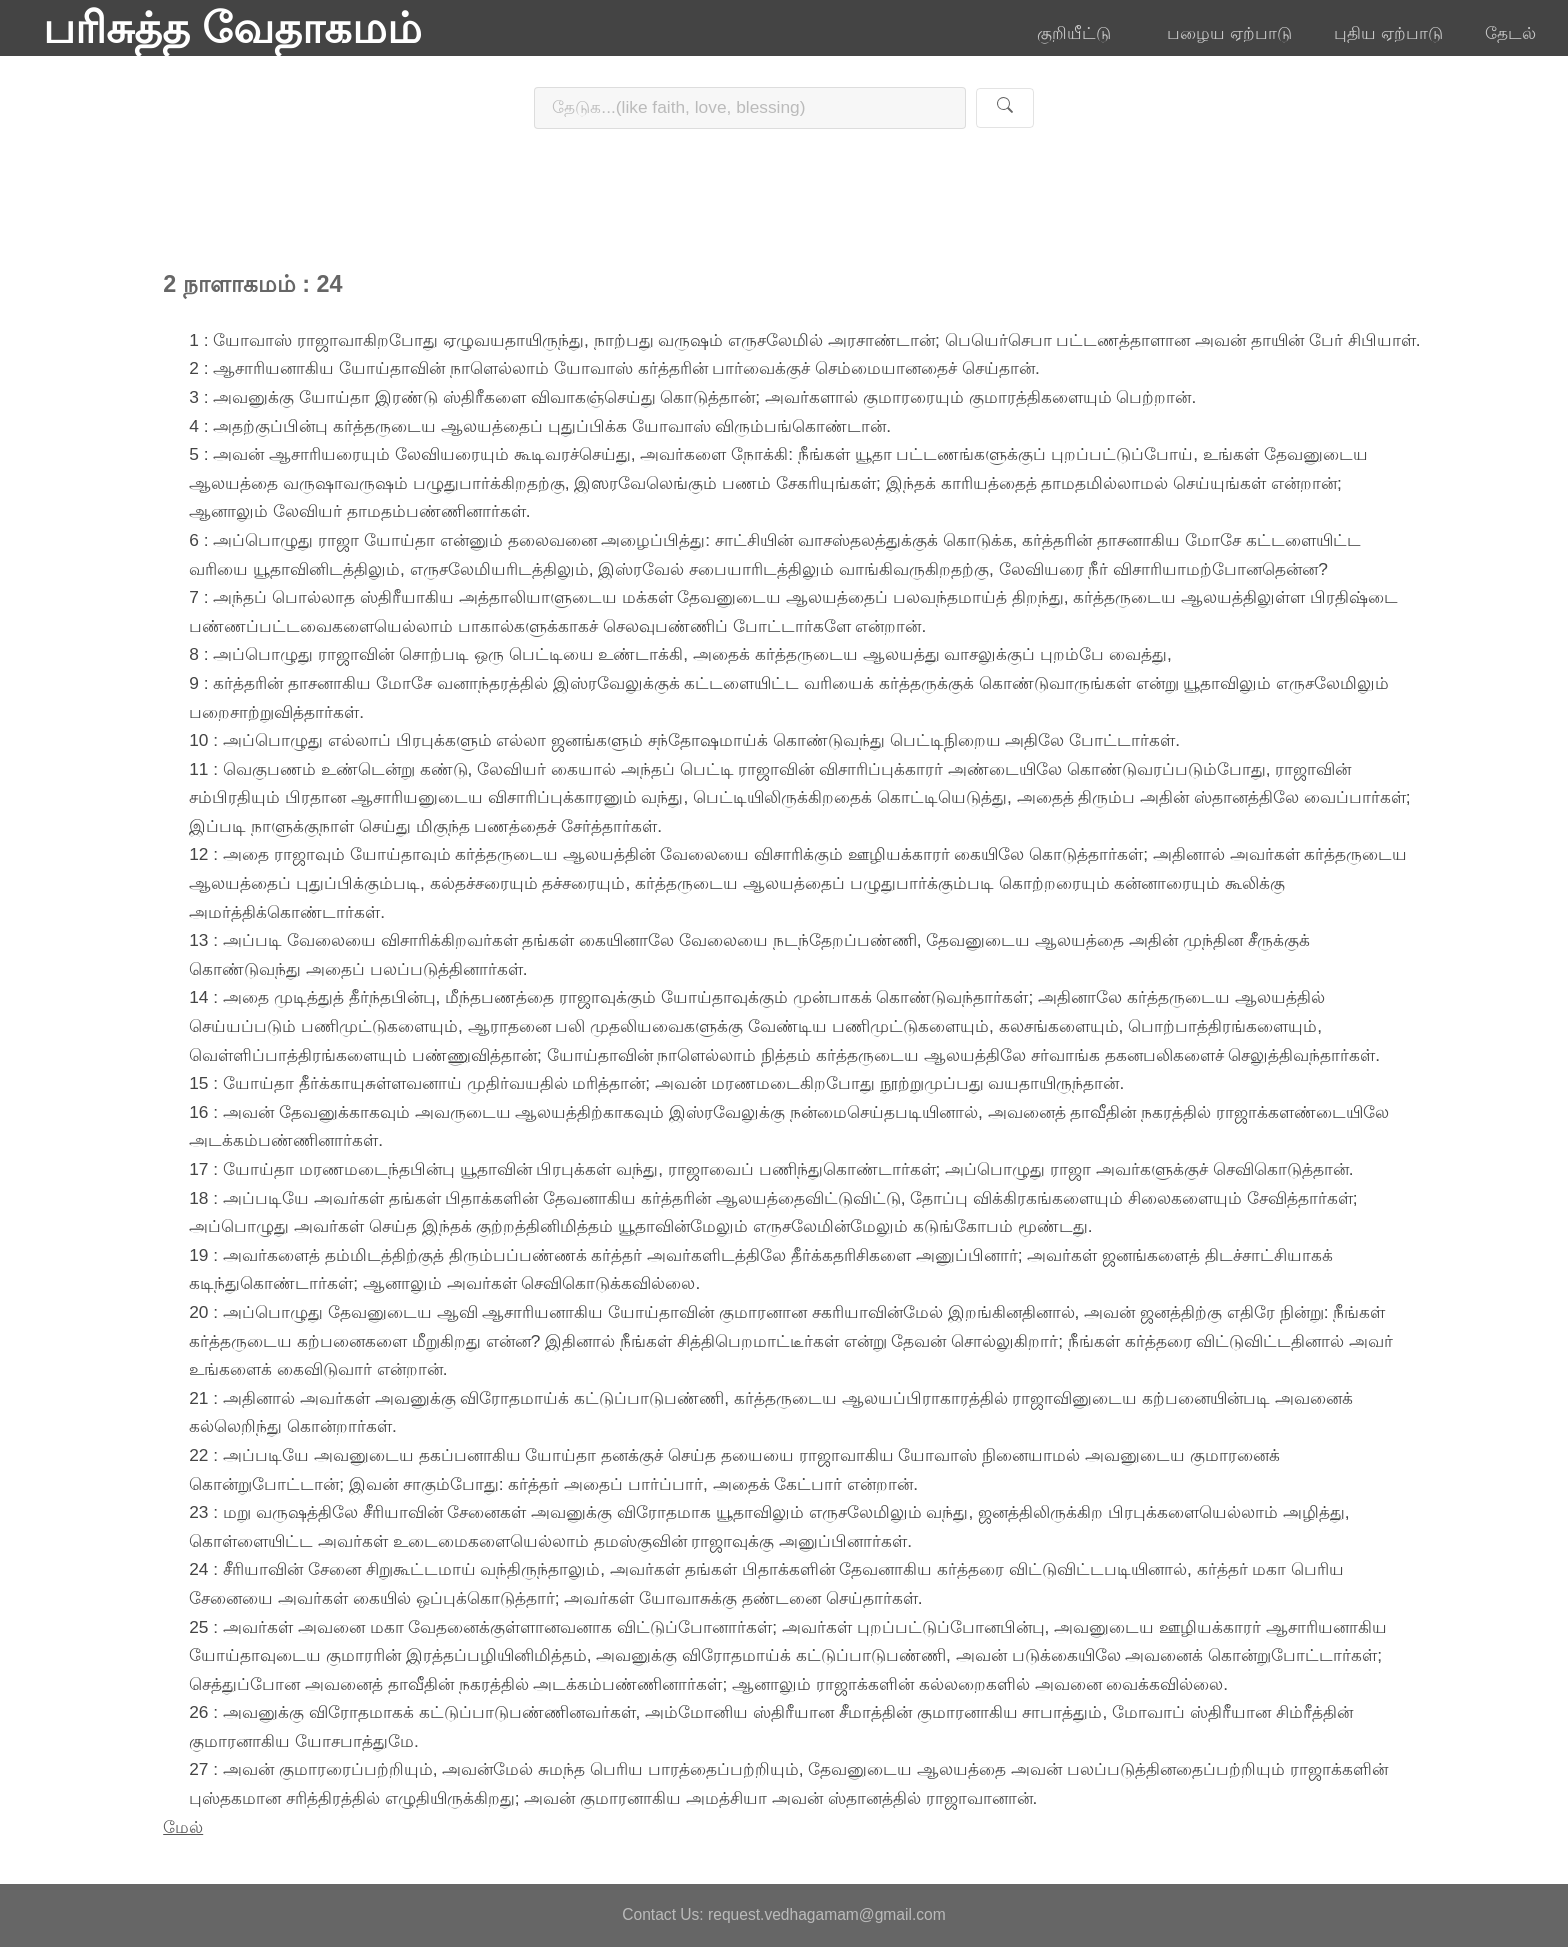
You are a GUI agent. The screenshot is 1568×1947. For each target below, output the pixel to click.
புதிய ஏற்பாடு (1388, 33)
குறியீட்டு (1081, 33)
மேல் (183, 1827)
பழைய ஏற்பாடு (1229, 33)
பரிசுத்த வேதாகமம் (232, 28)
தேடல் (1510, 33)
